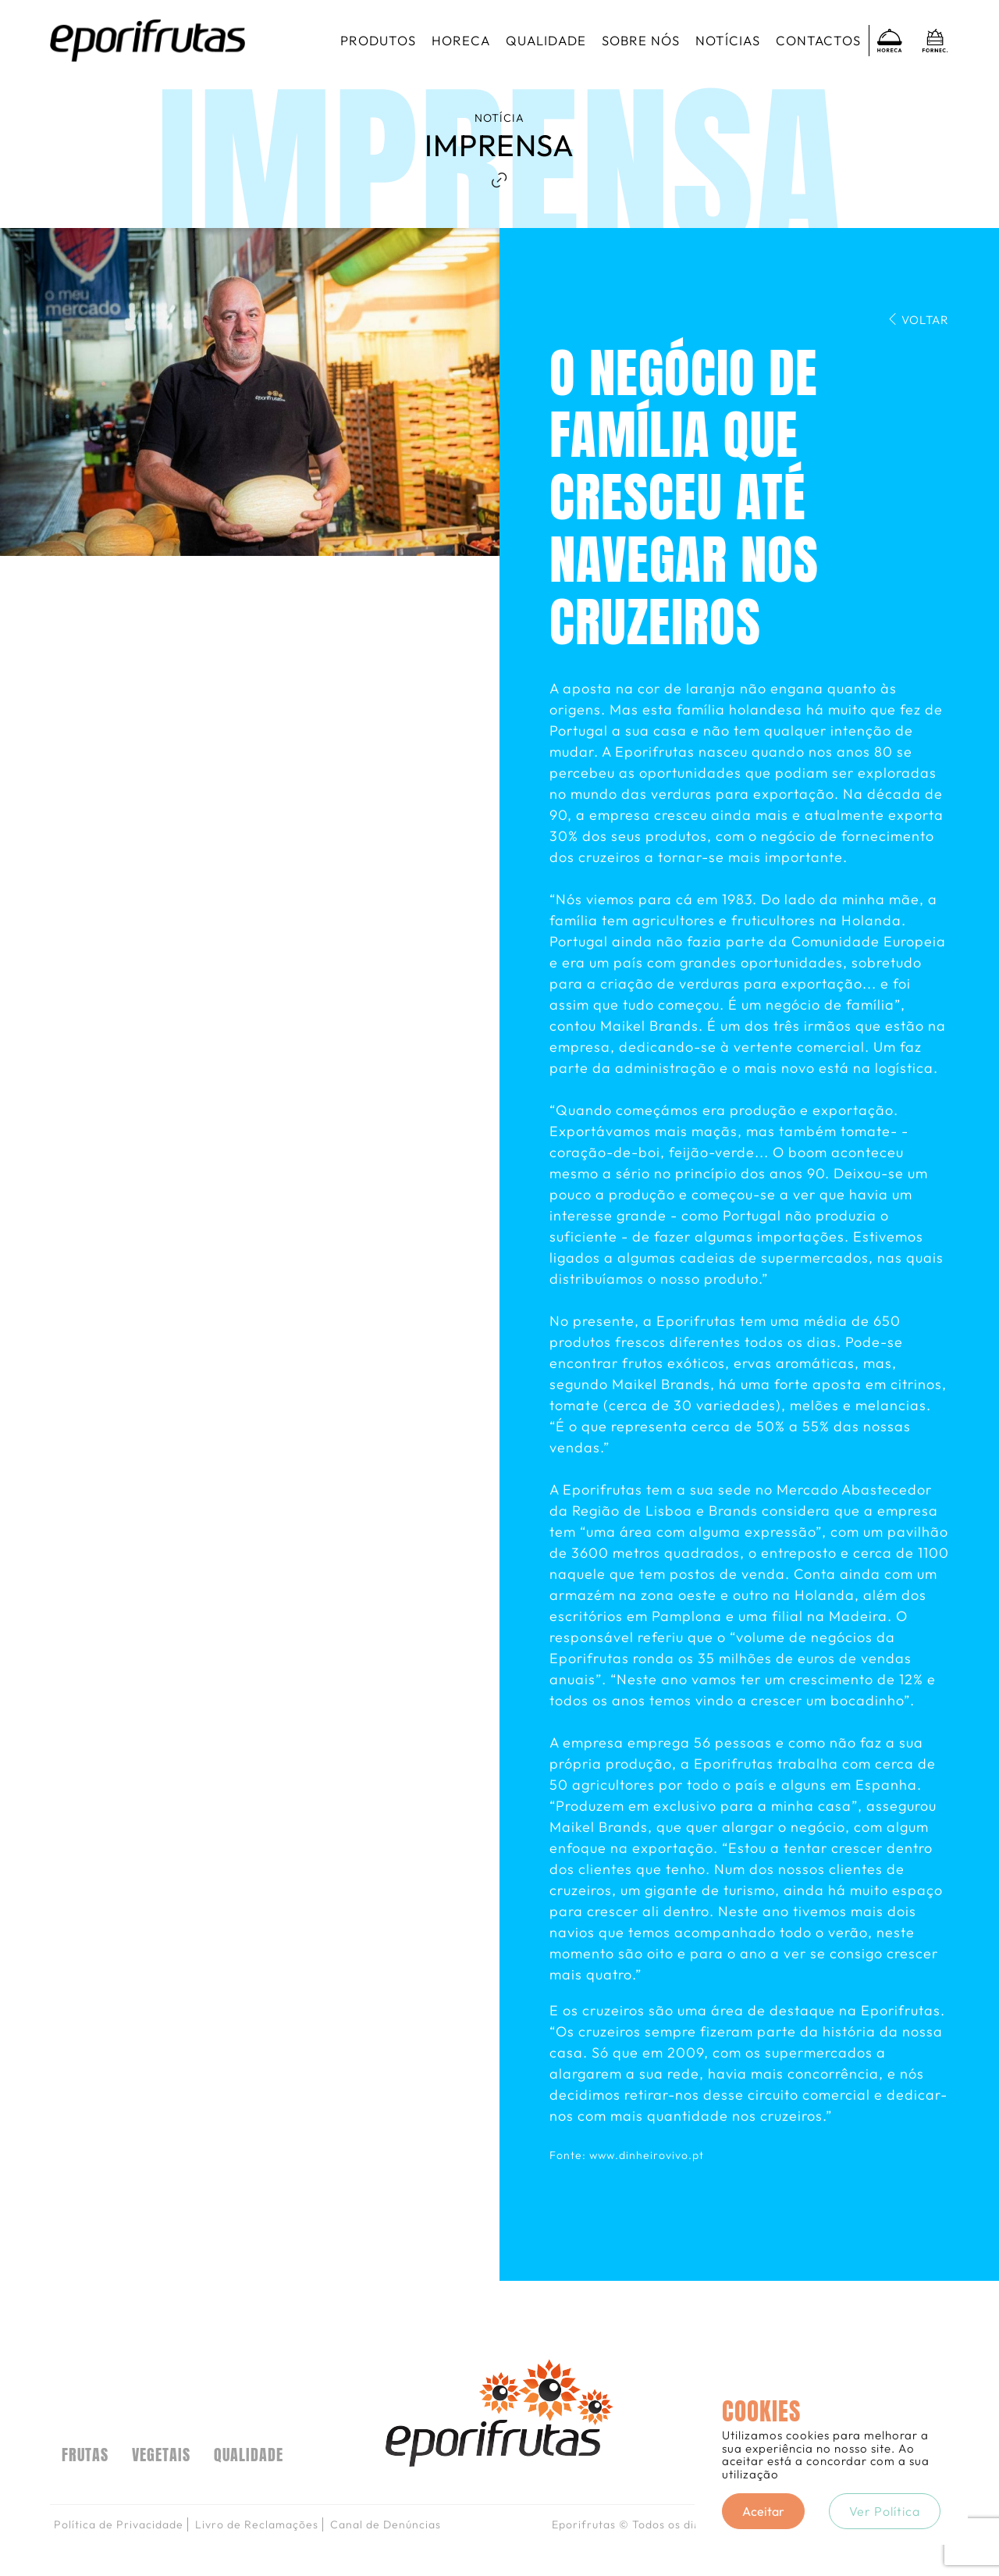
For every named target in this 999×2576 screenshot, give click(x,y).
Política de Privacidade (118, 2524)
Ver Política (884, 2511)
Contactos (818, 40)
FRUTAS (85, 2455)
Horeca (461, 40)
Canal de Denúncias (385, 2524)
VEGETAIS (161, 2455)
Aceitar (763, 2511)
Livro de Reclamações (256, 2524)
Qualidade (546, 40)
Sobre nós (641, 40)
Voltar (918, 319)
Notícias (727, 40)
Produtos (378, 40)
